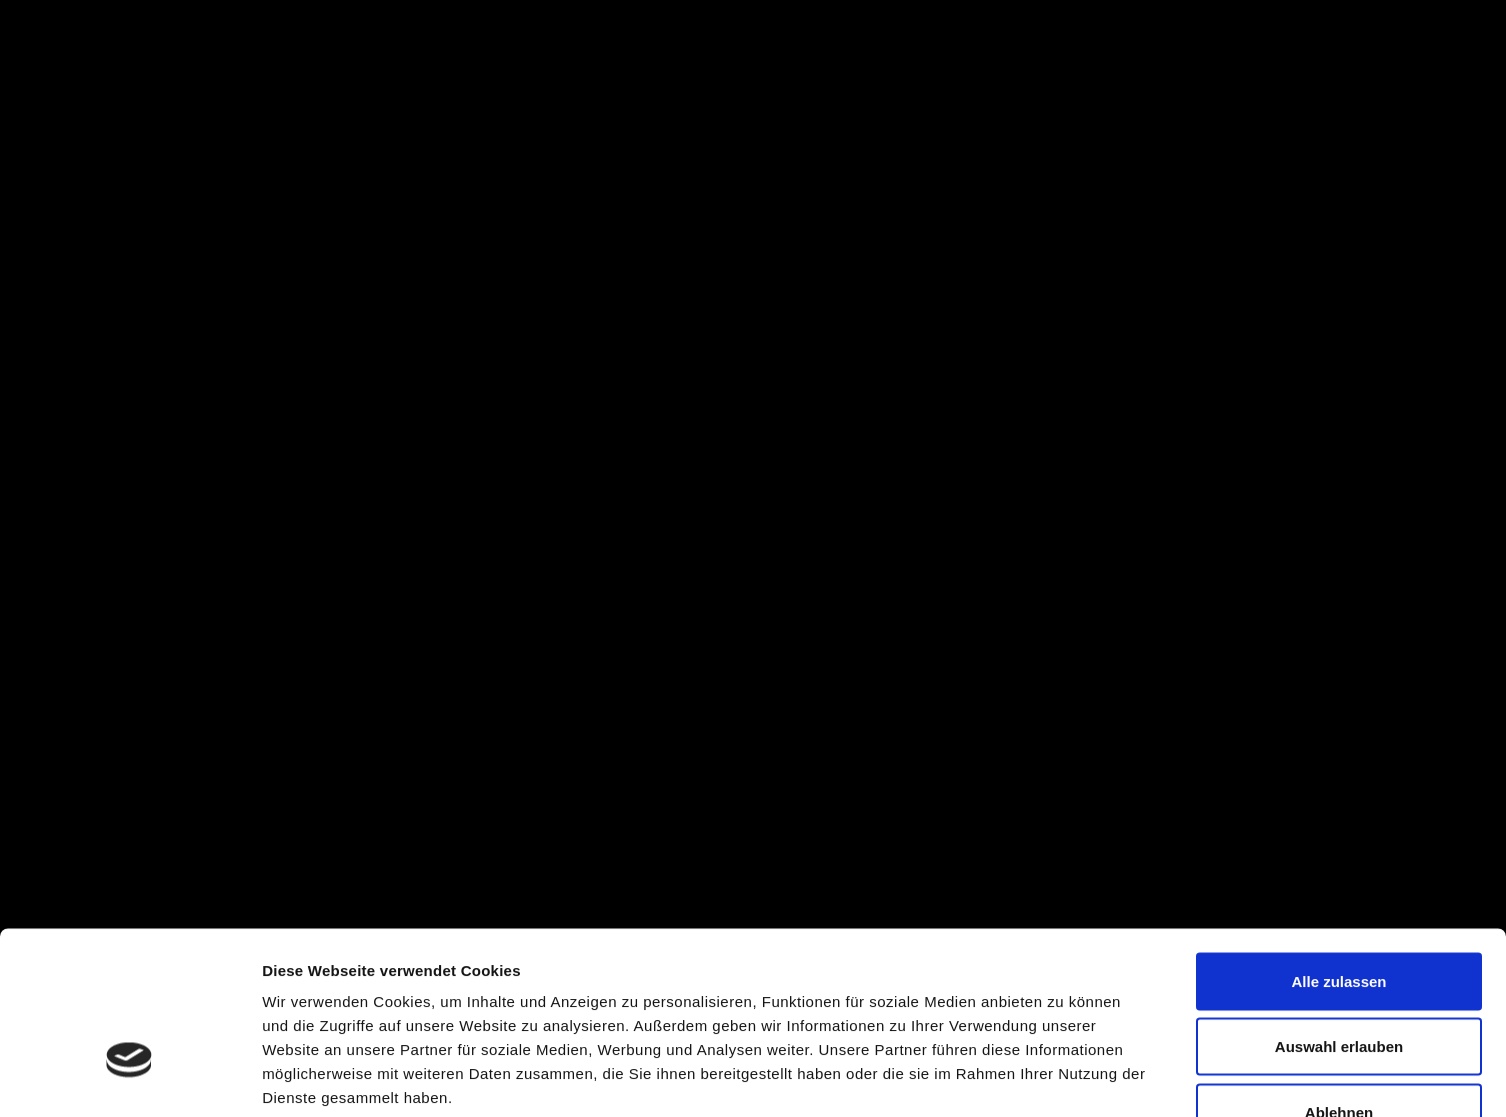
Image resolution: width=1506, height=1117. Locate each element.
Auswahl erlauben (1339, 920)
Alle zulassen (1338, 854)
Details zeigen (1063, 1077)
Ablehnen (1339, 985)
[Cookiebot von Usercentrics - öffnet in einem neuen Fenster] (129, 1078)
